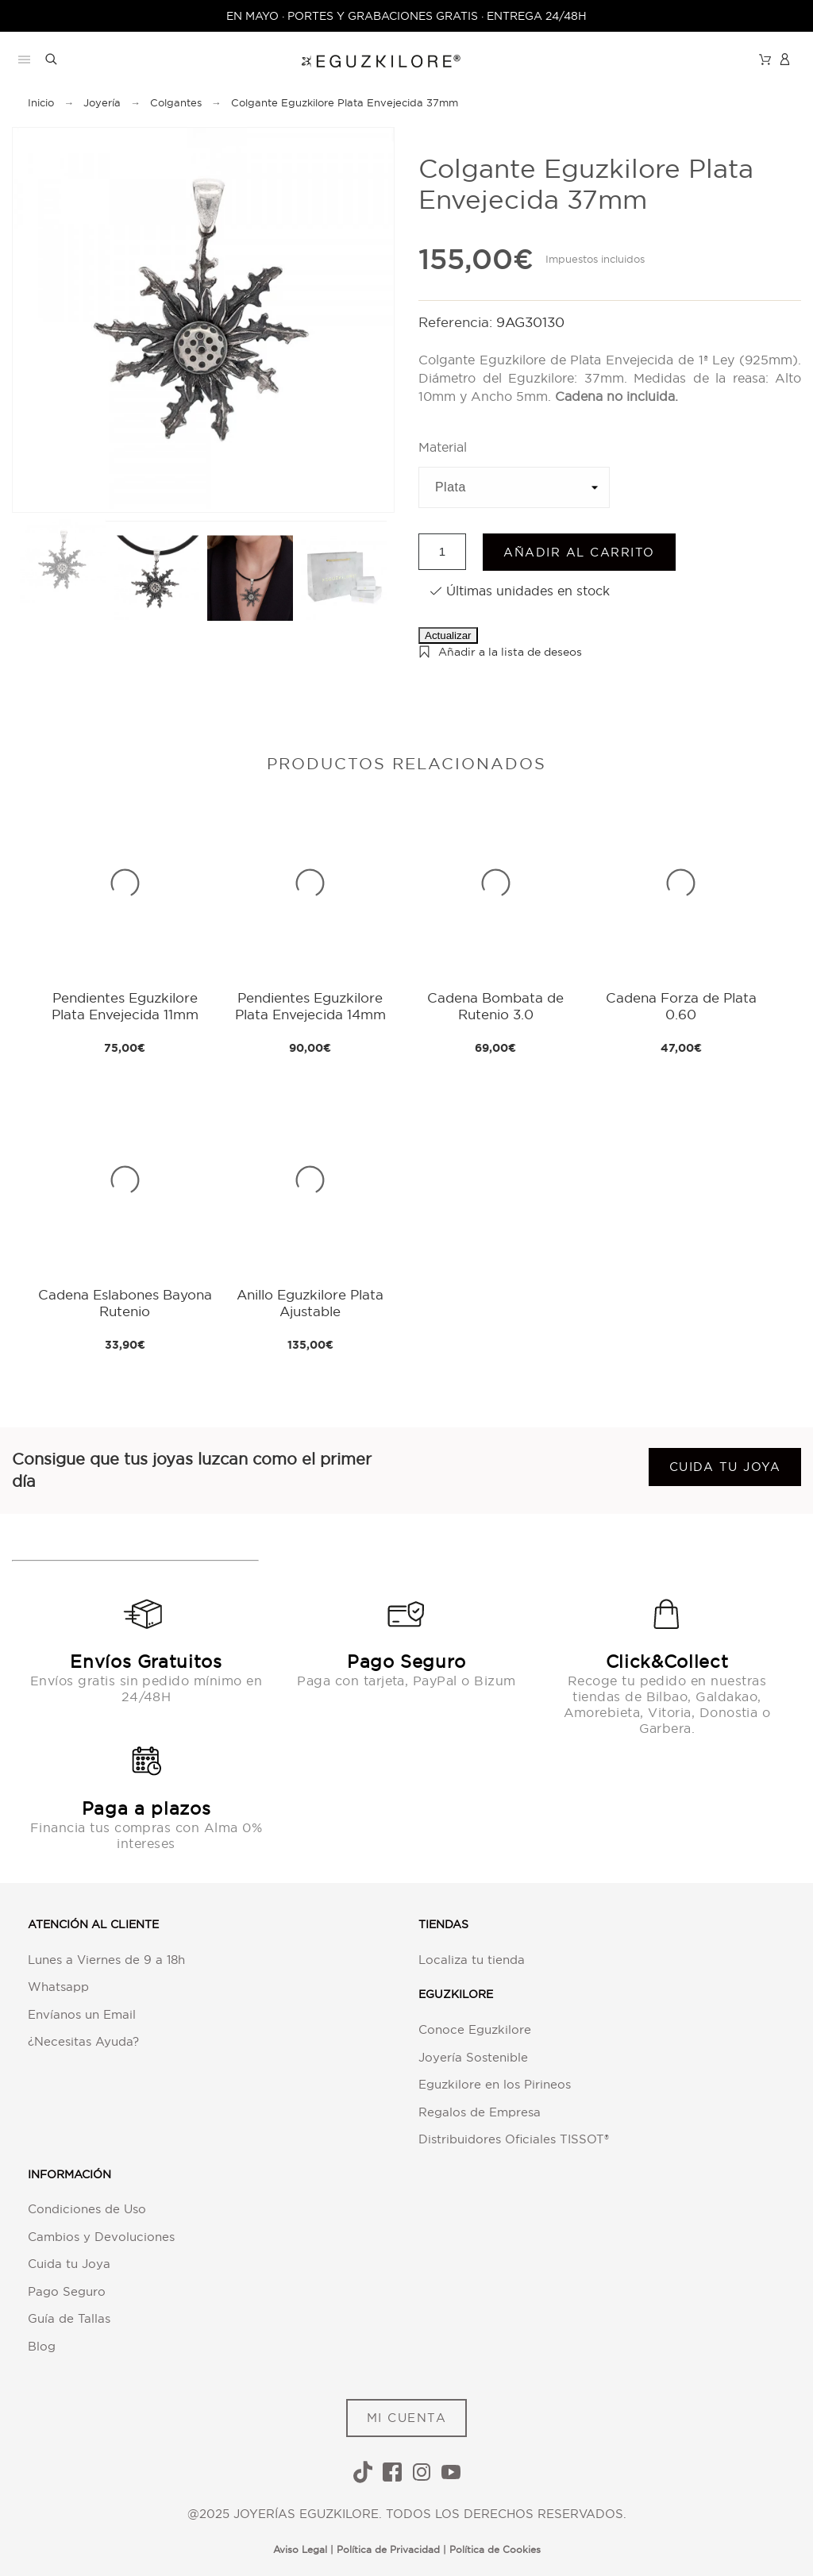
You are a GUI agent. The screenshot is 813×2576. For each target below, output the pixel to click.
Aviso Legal (300, 2549)
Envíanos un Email (82, 2014)
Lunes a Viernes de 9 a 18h (106, 1959)
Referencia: (457, 322)
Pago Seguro (67, 2291)
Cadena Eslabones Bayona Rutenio (125, 1302)
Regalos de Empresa (479, 2112)
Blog (42, 2346)
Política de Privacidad (388, 2549)
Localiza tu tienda (471, 1959)
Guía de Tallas (69, 2318)
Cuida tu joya (725, 1466)
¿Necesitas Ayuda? (83, 2041)
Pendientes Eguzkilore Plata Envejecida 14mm (310, 1005)
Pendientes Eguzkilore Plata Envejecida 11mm (125, 1005)
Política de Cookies (495, 2549)
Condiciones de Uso (87, 2208)
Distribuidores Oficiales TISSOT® (513, 2139)
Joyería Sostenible (473, 2057)
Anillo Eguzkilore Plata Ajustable (310, 1302)
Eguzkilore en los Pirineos (494, 2084)
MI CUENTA (407, 2417)
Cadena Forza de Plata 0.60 (681, 1005)
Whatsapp (58, 1986)
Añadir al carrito (579, 552)
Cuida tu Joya (69, 2263)
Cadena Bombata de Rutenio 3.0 (495, 1005)
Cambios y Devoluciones (101, 2236)
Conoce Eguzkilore (474, 2029)
